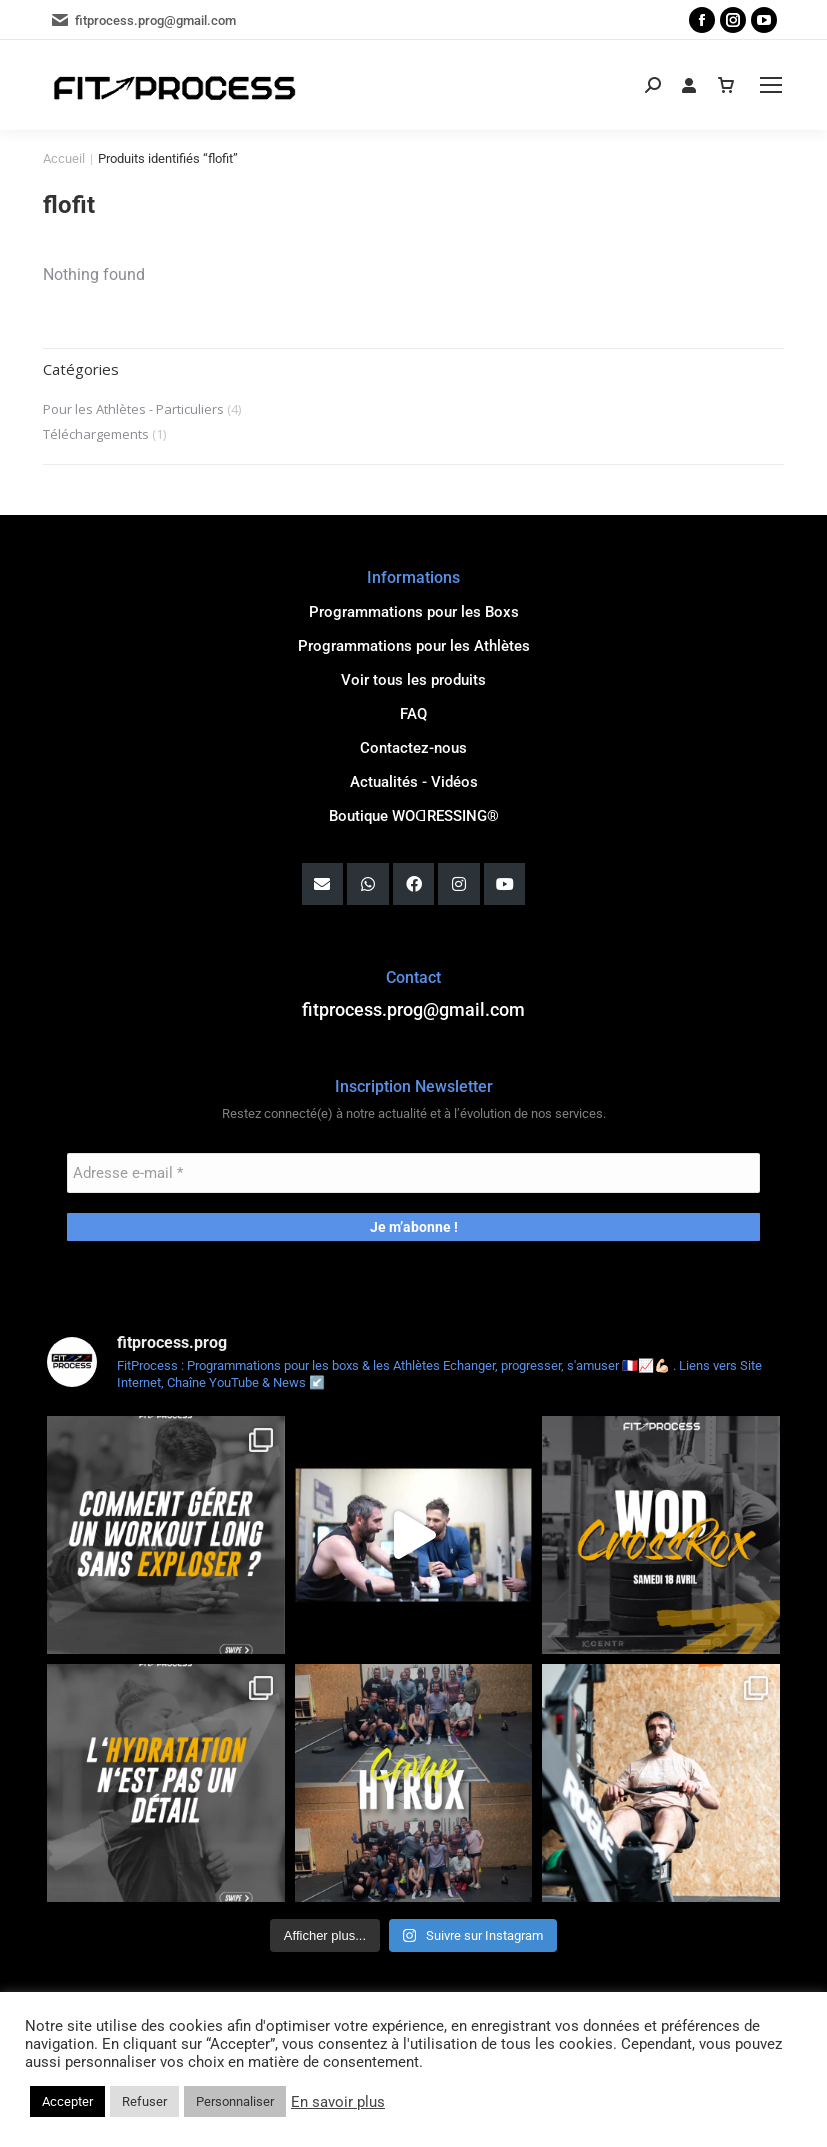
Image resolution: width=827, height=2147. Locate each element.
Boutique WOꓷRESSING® (414, 816)
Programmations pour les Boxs (414, 612)
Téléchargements (96, 434)
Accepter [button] (67, 2101)
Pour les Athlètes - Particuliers (133, 409)
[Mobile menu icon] (771, 85)
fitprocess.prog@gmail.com (143, 20)
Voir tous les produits (413, 680)
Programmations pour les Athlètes (414, 646)
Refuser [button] (144, 2101)
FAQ (413, 714)
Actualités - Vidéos (414, 782)
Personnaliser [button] (235, 2101)
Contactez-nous (413, 748)
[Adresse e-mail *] (414, 1173)
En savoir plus (338, 2102)
